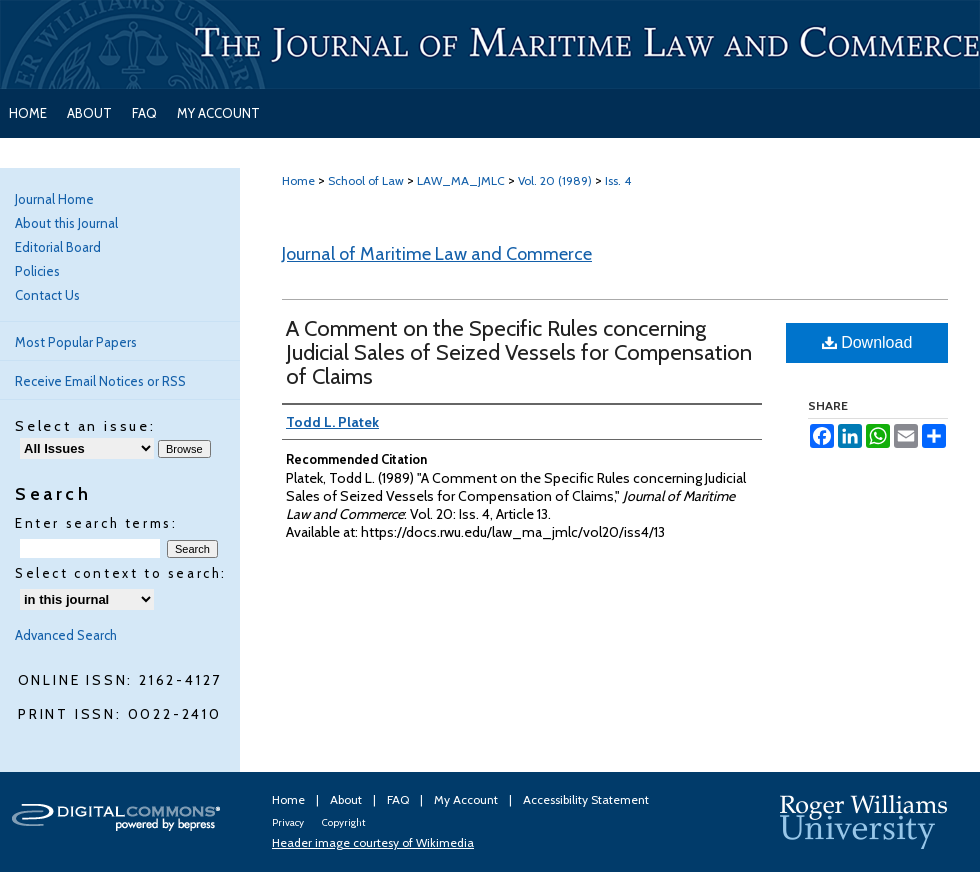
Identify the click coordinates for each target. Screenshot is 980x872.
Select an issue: (85, 426)
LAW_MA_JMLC (461, 180)
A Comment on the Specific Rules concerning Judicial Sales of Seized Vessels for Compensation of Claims (519, 352)
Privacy (289, 822)
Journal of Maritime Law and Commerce (437, 254)
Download (867, 342)
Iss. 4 (618, 180)
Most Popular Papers (76, 342)
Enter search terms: (96, 523)
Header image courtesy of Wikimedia (373, 842)
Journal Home (54, 199)
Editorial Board (58, 247)
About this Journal (66, 223)
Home (298, 180)
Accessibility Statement (586, 799)
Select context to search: (121, 573)
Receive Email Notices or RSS (100, 381)
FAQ (399, 799)
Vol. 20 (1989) (555, 180)
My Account (467, 799)
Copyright (343, 822)
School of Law (366, 180)
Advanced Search (66, 635)
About (347, 799)
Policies (37, 271)
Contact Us (47, 295)
